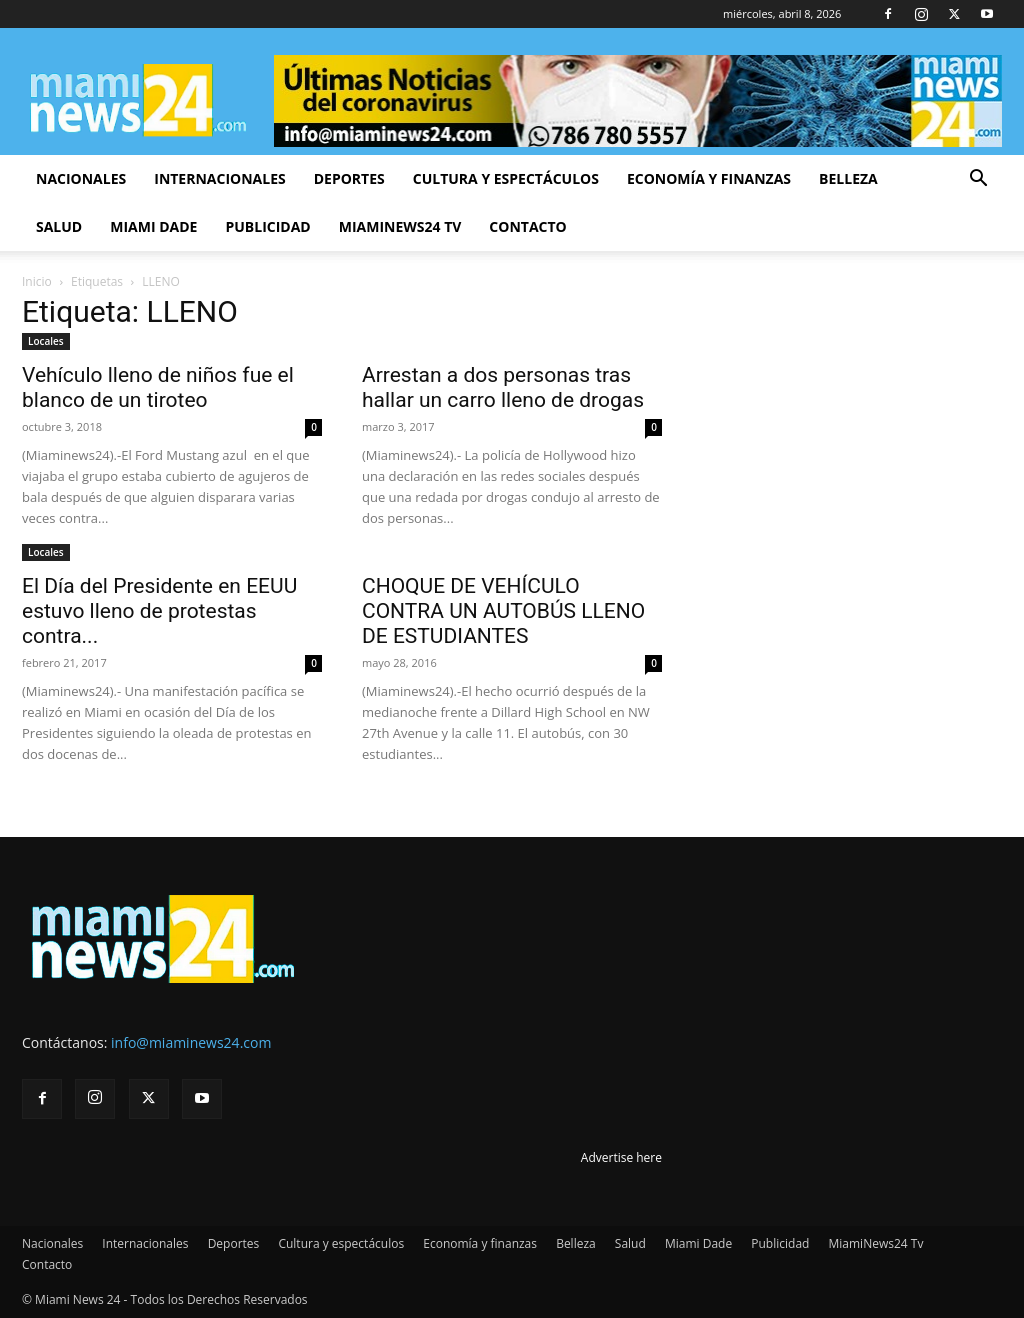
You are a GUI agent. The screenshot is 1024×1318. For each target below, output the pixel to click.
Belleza (848, 178)
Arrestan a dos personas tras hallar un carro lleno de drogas (503, 387)
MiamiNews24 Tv (400, 226)
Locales (46, 341)
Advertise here (621, 1157)
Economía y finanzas (709, 178)
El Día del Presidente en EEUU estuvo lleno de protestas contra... (159, 611)
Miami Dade (153, 226)
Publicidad (267, 226)
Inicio (37, 281)
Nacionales (81, 178)
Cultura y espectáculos (506, 178)
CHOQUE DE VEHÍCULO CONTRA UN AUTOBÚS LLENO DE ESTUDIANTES (503, 611)
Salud (59, 226)
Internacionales (219, 178)
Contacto (527, 226)
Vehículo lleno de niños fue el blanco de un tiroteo (158, 387)
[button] (978, 180)
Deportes (349, 178)
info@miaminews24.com (191, 1042)
